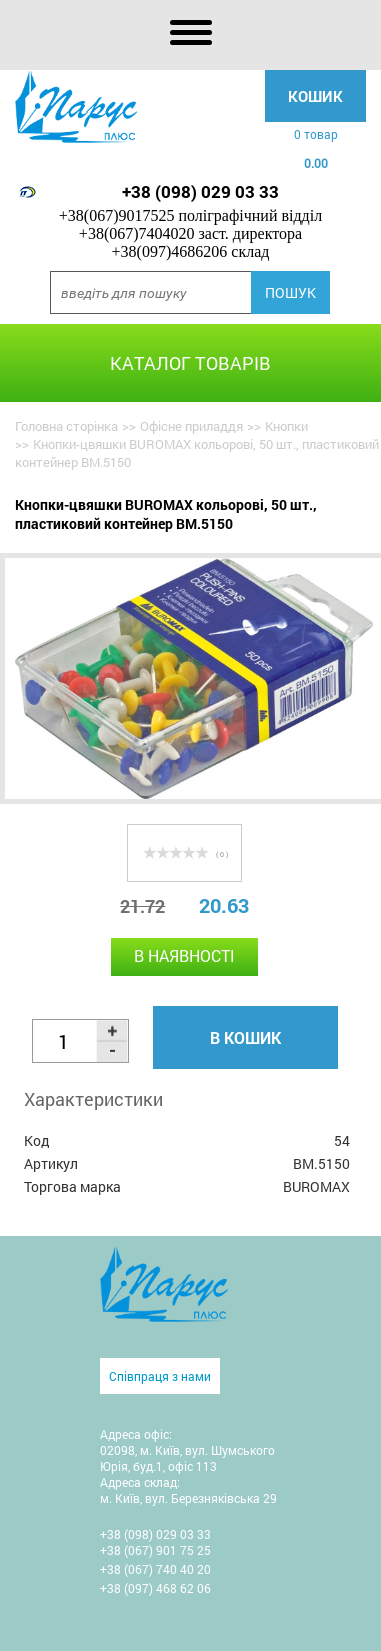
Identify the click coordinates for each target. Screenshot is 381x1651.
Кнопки (286, 426)
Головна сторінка (66, 426)
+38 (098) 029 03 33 (200, 191)
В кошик (245, 1037)
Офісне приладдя (191, 426)
